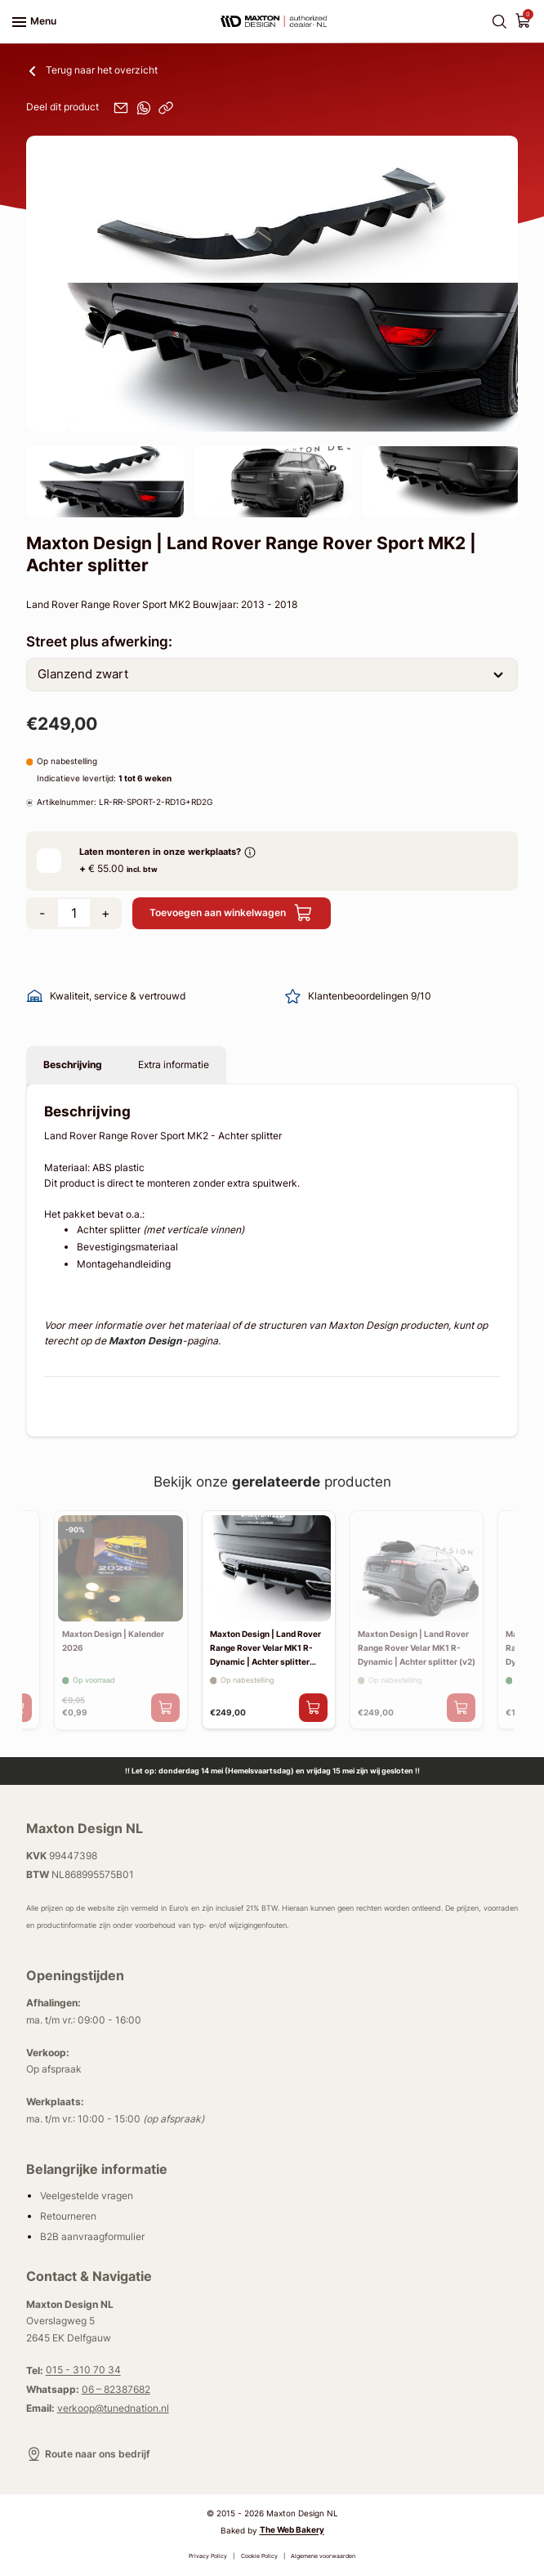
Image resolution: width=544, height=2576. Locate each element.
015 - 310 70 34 (83, 2370)
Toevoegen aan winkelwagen (231, 913)
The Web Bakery (292, 2530)
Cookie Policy (259, 2556)
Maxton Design (145, 1341)
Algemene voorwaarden (323, 2556)
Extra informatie (173, 1064)
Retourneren (68, 2216)
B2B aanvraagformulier (92, 2236)
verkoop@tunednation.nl (113, 2408)
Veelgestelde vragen (86, 2195)
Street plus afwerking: (99, 641)
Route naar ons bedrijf (88, 2454)
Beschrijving (72, 1064)
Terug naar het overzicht (92, 70)
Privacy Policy (208, 2556)
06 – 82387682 (116, 2389)
